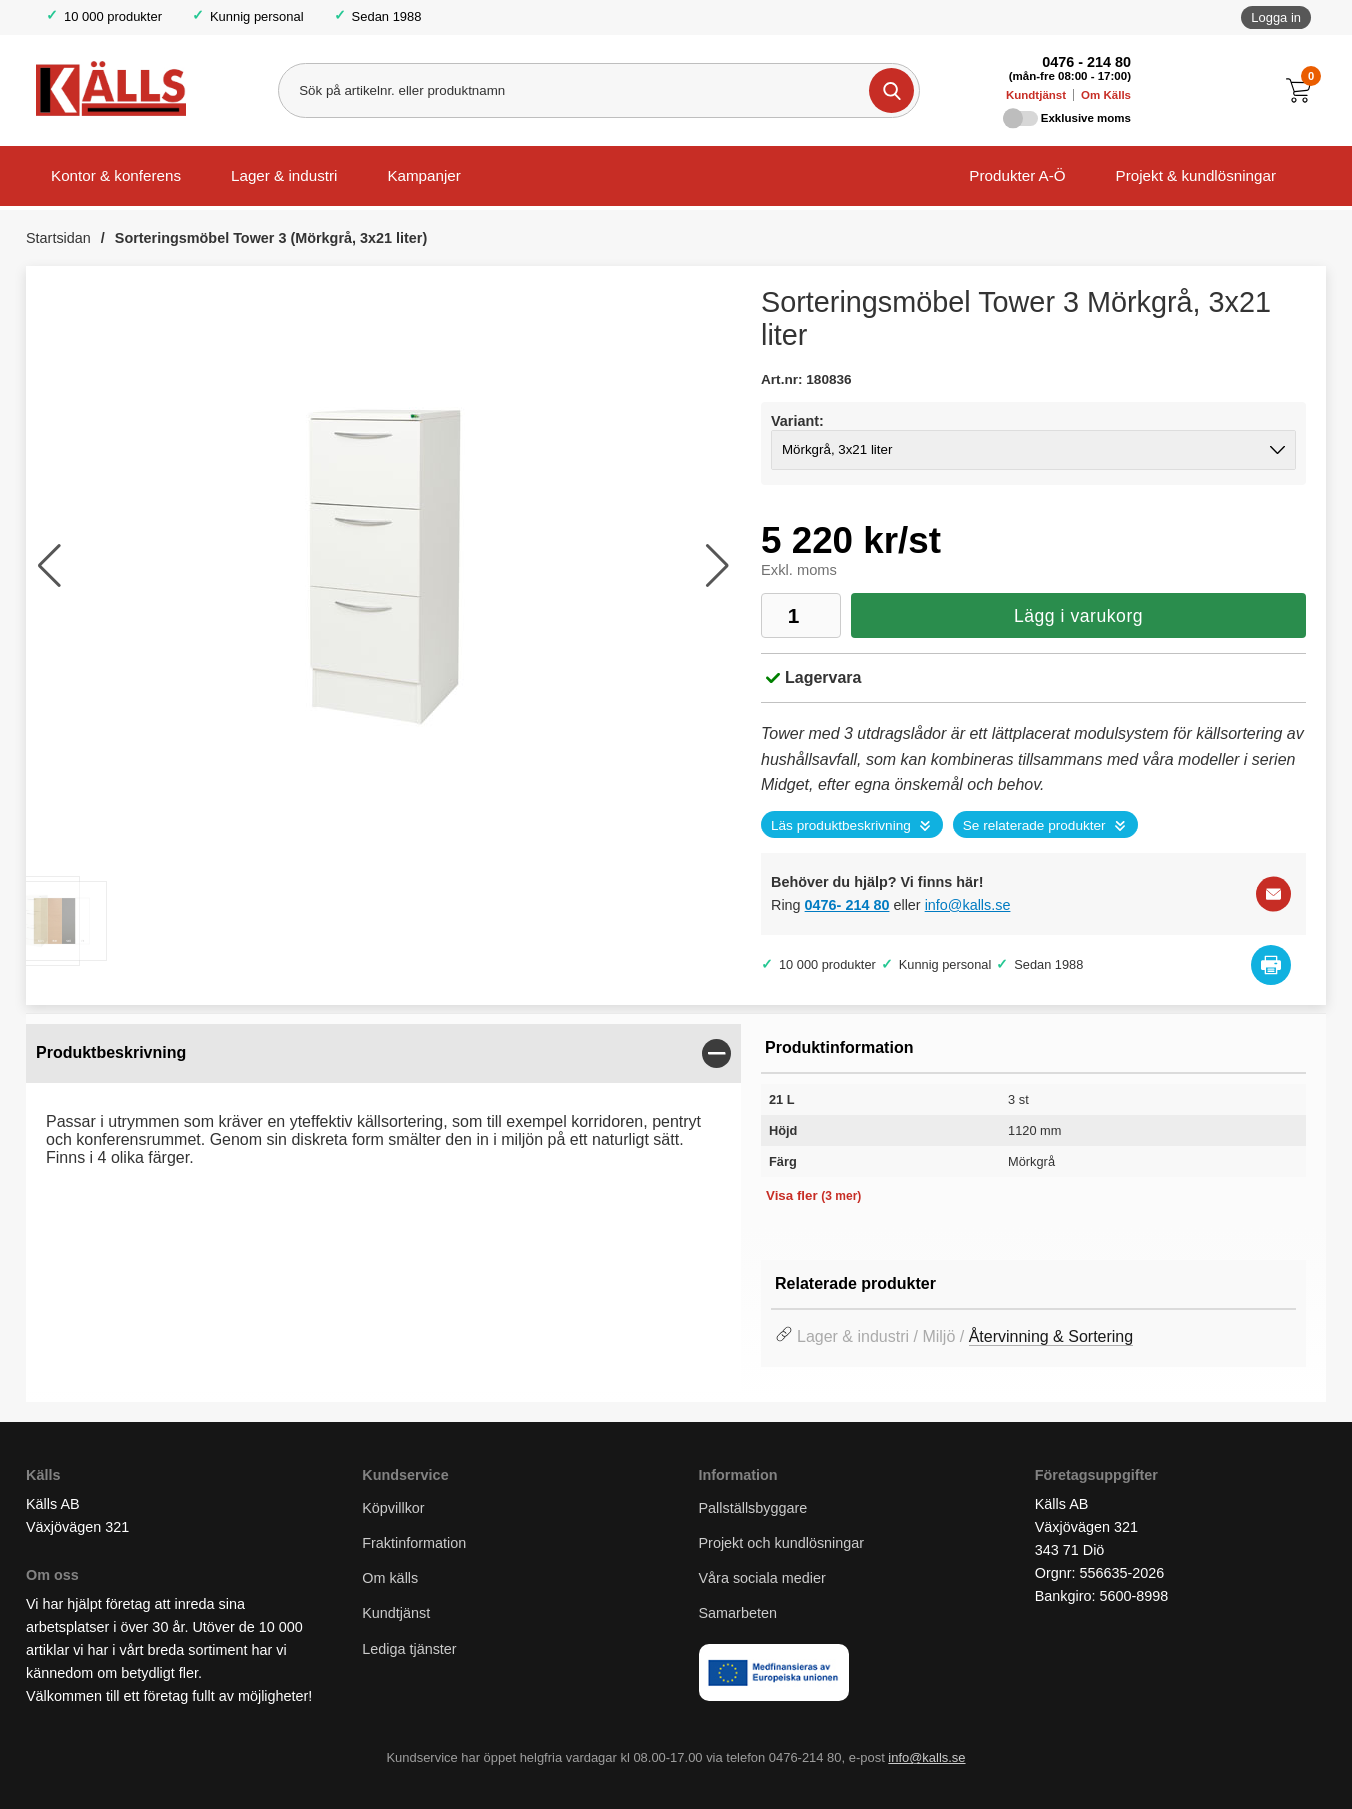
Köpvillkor (393, 1508)
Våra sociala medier (762, 1578)
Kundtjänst (1036, 95)
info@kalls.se (968, 905)
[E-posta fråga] (1273, 893)
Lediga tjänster (409, 1649)
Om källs (390, 1578)
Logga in (1276, 17)
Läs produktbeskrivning (841, 825)
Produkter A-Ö (1017, 175)
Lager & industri (284, 175)
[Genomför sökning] (891, 90)
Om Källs (1106, 95)
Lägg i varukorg (1078, 616)
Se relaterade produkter (1034, 825)
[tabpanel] (383, 1105)
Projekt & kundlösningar (1196, 175)
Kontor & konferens (116, 175)
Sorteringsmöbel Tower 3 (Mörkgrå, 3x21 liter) (271, 238)
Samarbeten (740, 1613)
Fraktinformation (414, 1543)
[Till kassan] (1303, 90)
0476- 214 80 (847, 905)
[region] (383, 1053)
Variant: (797, 421)
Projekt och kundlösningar (782, 1543)
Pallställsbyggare (753, 1508)
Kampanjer (423, 175)
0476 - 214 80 (1086, 62)
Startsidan (58, 238)
